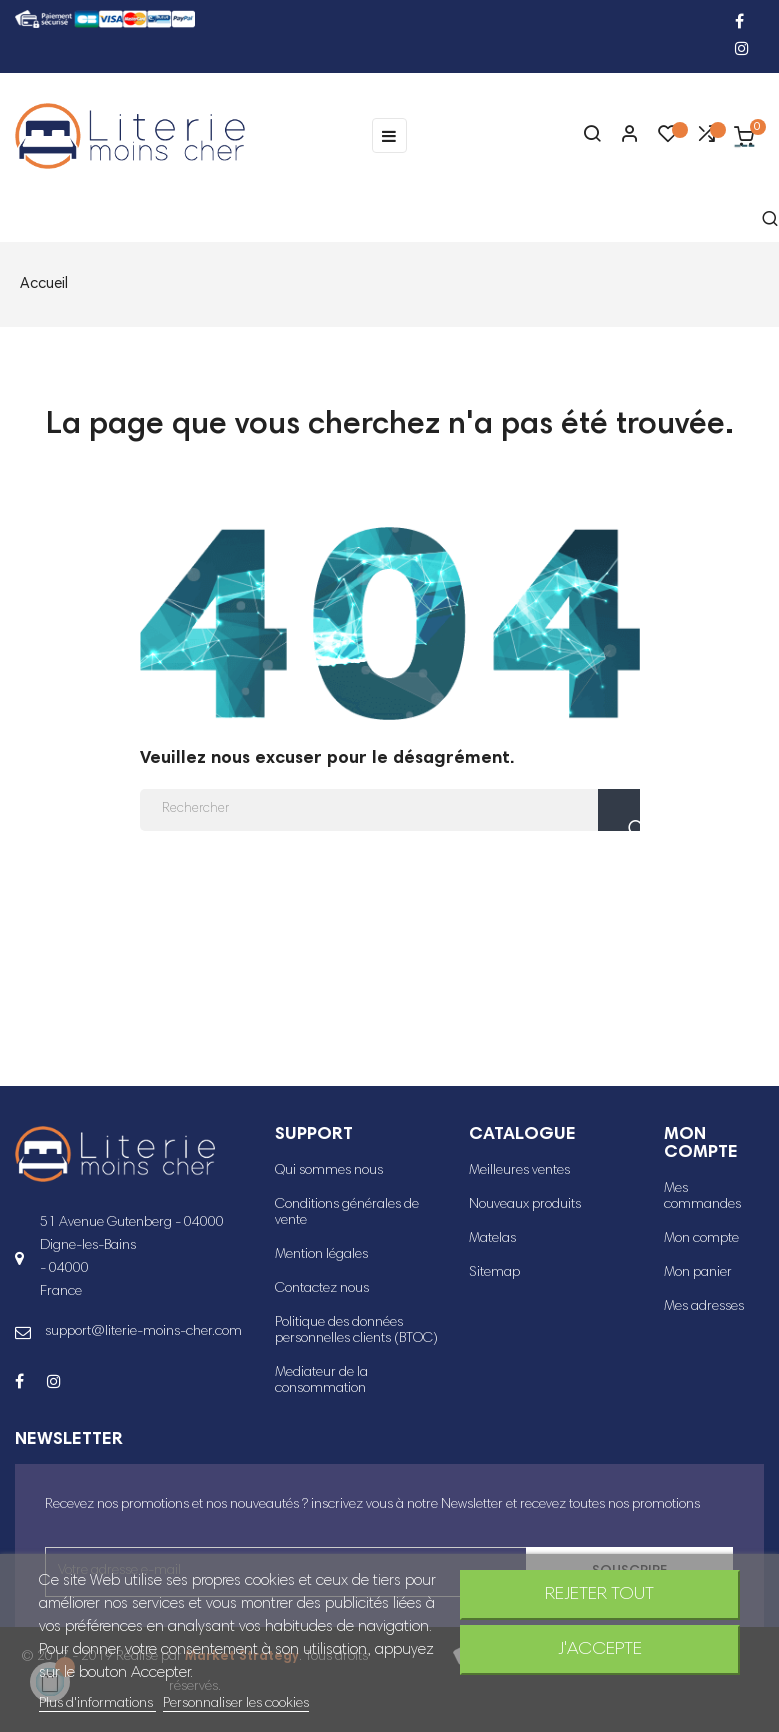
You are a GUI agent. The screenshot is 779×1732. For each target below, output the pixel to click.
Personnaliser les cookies (236, 1704)
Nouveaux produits (525, 1205)
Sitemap (494, 1273)
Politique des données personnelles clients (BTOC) (356, 1331)
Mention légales (321, 1255)
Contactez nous (322, 1289)
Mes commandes (702, 1197)
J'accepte (600, 1650)
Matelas (492, 1239)
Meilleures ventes (519, 1171)
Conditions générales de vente (347, 1213)
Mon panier (698, 1273)
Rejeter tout (599, 1595)
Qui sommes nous (329, 1171)
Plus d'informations (97, 1704)
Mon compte (701, 1239)
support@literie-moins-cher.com (143, 1332)
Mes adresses (704, 1307)
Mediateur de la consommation (321, 1381)
